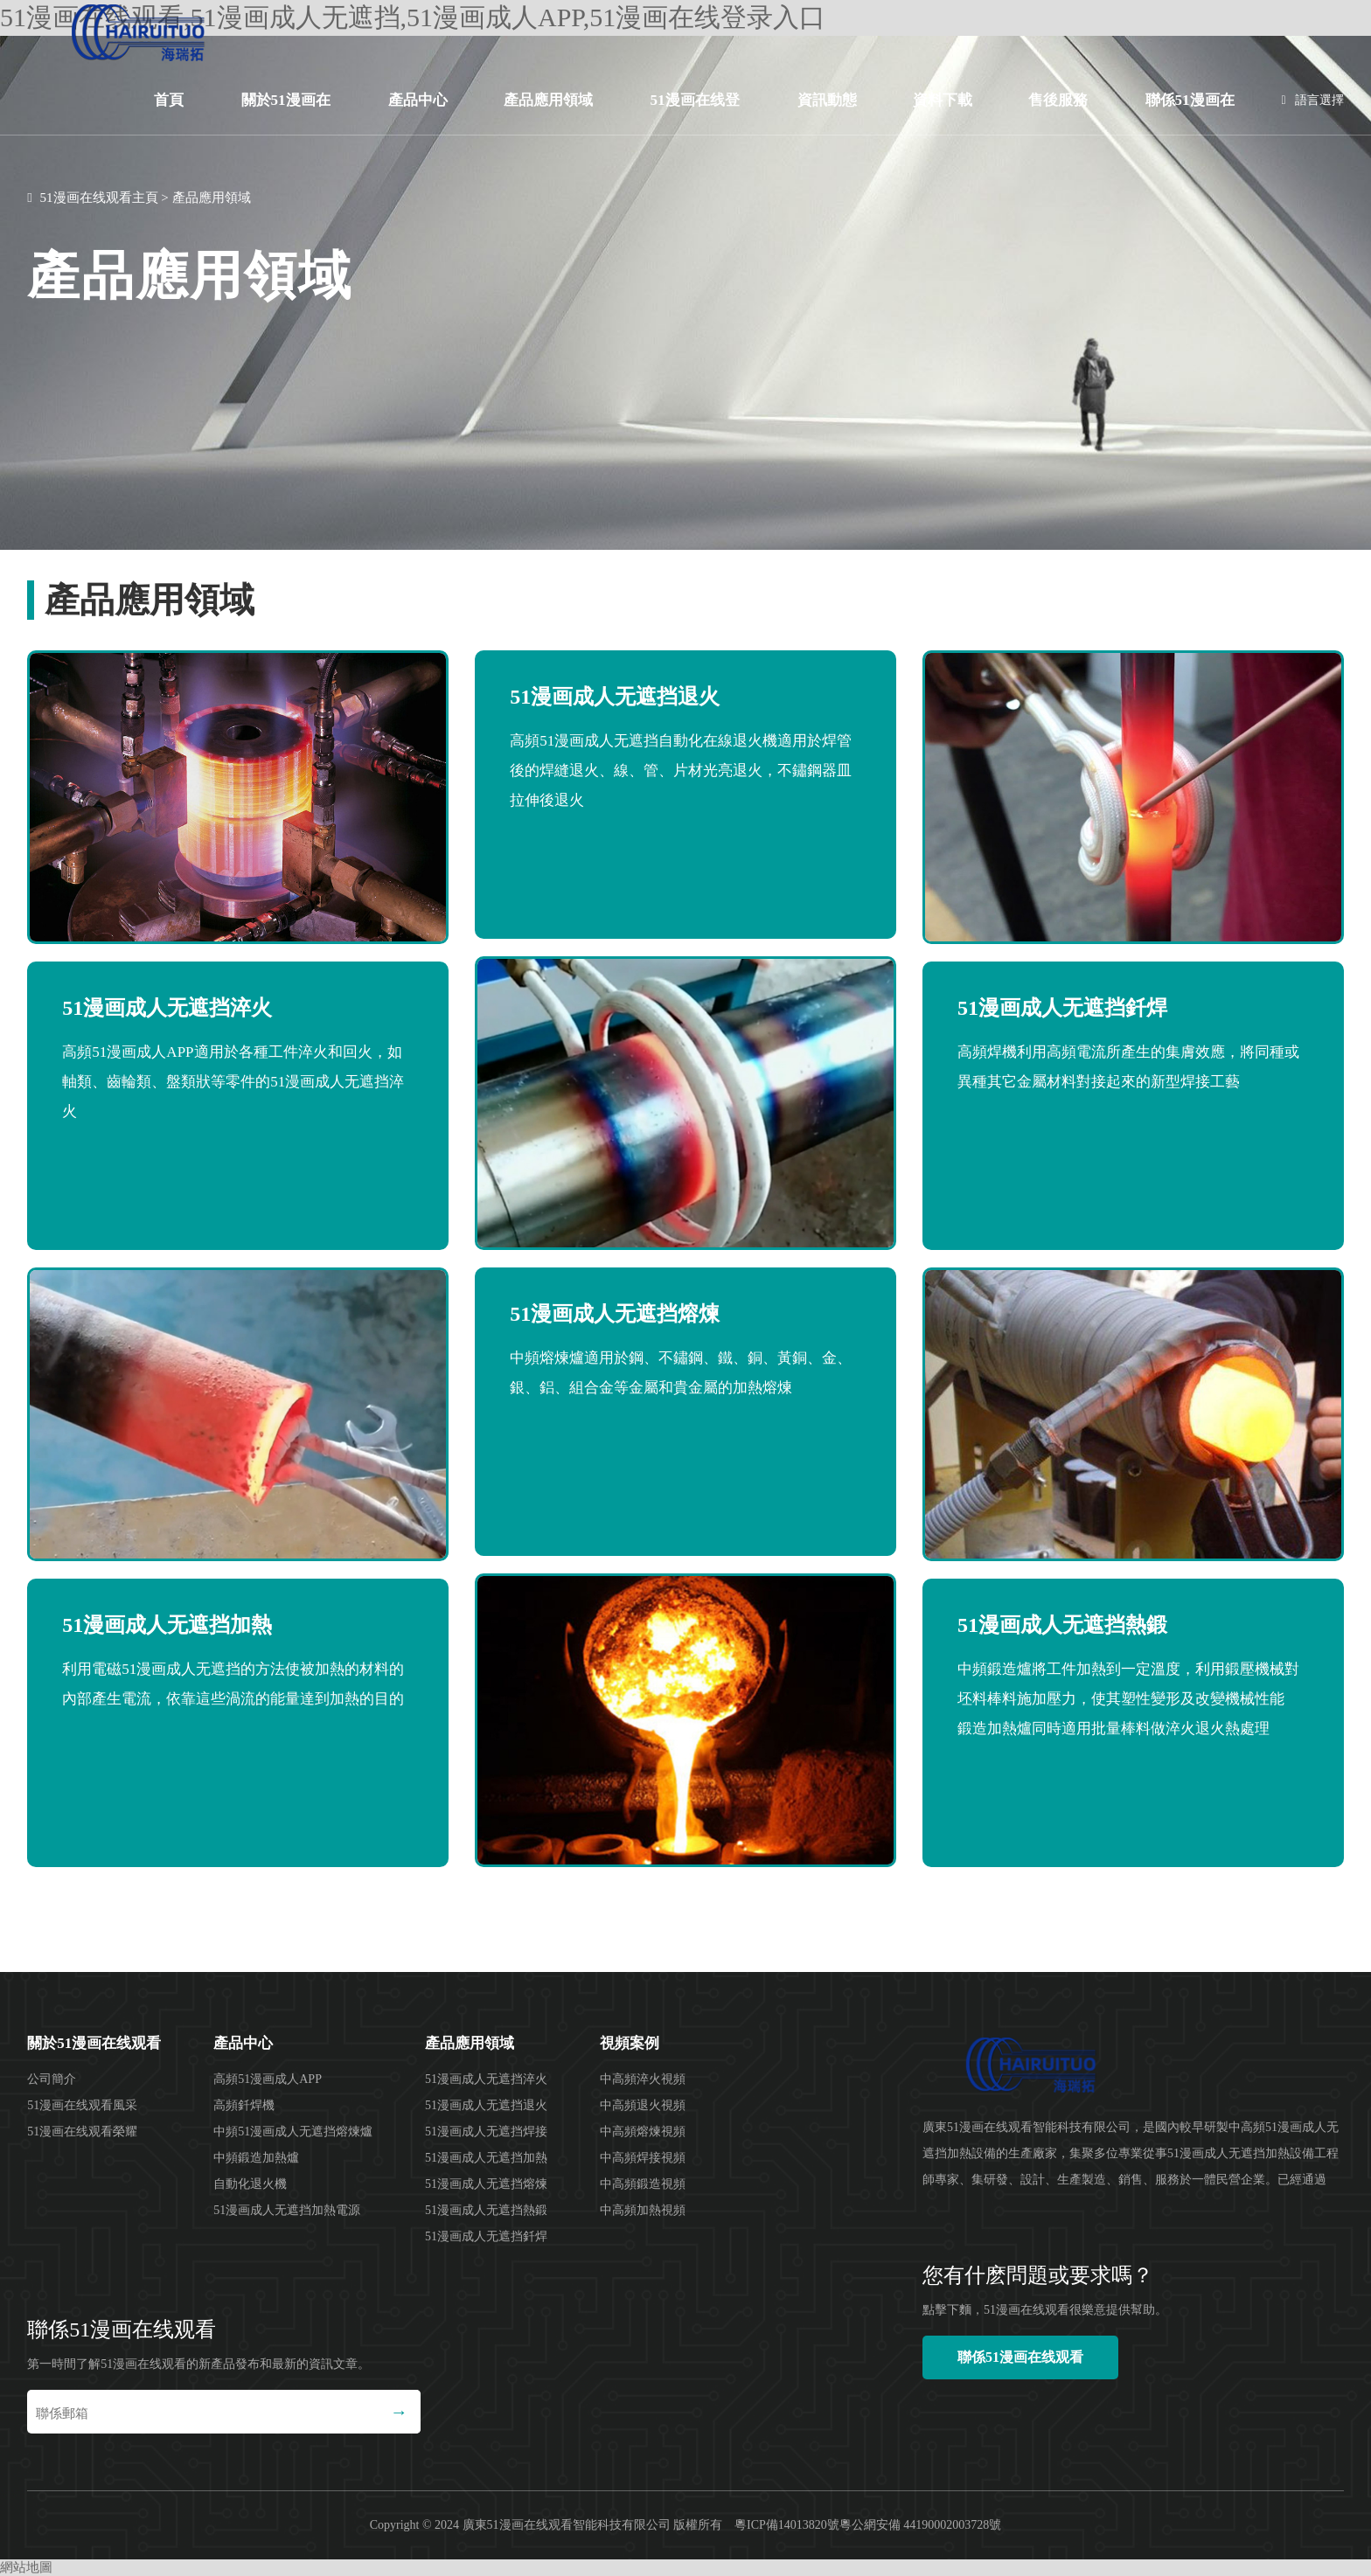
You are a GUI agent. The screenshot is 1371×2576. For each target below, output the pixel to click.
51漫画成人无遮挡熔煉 (486, 2184)
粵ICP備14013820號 (786, 2524)
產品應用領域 (548, 100)
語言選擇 (1313, 100)
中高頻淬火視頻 (643, 2079)
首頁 (169, 100)
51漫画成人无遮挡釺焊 (486, 2236)
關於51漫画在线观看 (286, 113)
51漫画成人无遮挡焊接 (486, 2131)
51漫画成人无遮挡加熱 (486, 2157)
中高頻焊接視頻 (643, 2157)
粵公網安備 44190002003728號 (920, 2524)
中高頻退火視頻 (643, 2105)
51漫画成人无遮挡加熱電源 (286, 2210)
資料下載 (942, 100)
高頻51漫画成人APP (267, 2079)
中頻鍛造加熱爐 (256, 2157)
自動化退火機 (250, 2184)
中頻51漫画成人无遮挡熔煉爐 (292, 2131)
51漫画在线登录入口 (695, 113)
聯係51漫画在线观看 (1190, 113)
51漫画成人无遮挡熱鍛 (486, 2210)
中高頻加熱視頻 (643, 2210)
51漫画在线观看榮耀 (82, 2131)
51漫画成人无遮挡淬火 (486, 2079)
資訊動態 (827, 100)
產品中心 (418, 100)
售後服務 (1058, 100)
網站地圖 (26, 2567)
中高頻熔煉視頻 (643, 2131)
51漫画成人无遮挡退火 (486, 2105)
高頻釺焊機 (244, 2105)
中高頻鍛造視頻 (643, 2184)
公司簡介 (51, 2079)
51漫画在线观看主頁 (99, 198)
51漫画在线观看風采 (82, 2105)
